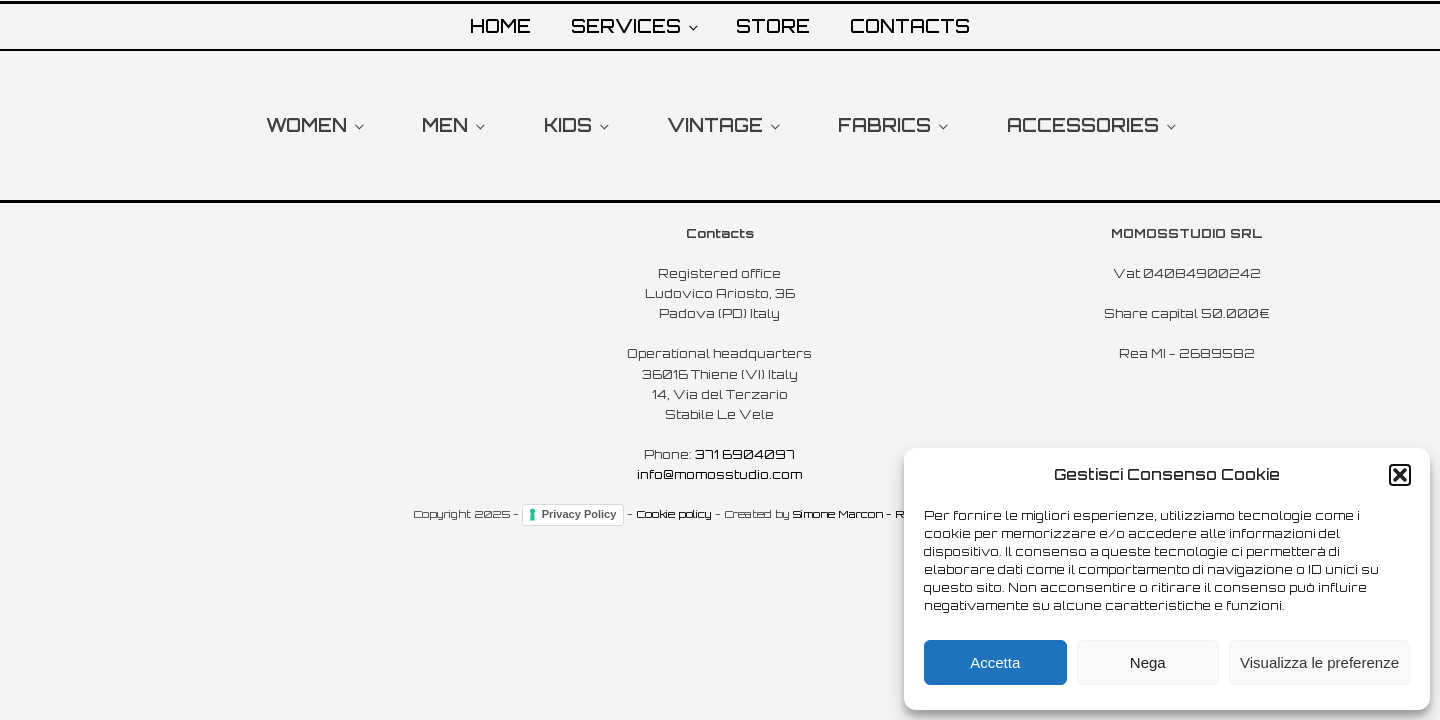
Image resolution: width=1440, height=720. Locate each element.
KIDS (568, 125)
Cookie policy (674, 514)
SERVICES (626, 26)
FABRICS (884, 125)
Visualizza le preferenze (1319, 662)
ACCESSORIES (1083, 125)
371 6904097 (745, 454)
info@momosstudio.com (719, 474)
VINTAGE (715, 125)
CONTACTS (910, 26)
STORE (773, 26)
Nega (1148, 662)
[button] (1400, 475)
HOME (500, 26)
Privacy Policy (579, 514)
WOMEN (306, 125)
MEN (445, 125)
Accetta (995, 662)
